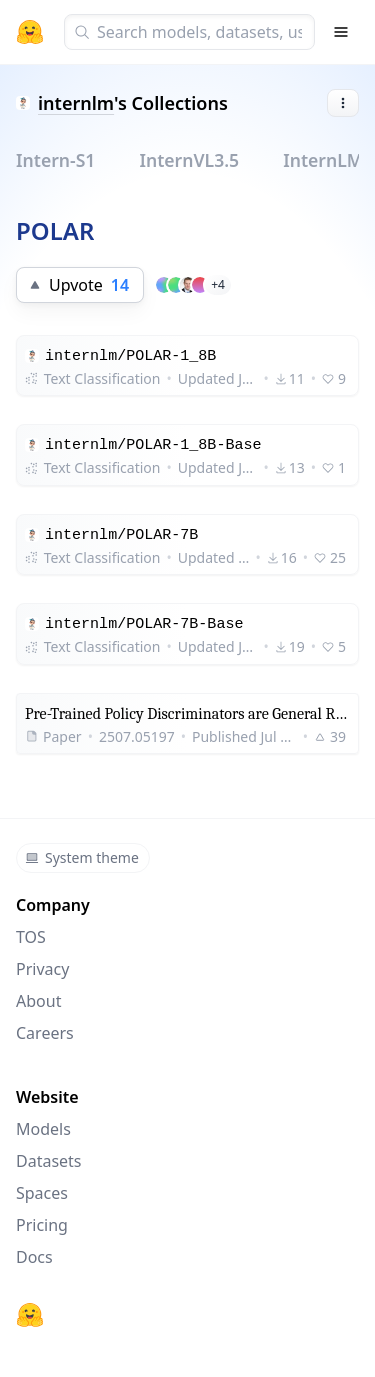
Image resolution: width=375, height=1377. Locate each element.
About (38, 1001)
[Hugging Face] (30, 1315)
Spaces (42, 1193)
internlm (76, 103)
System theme (82, 857)
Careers (45, 1033)
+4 (218, 284)
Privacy (42, 969)
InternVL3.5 (189, 160)
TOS (31, 937)
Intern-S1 (55, 160)
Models (43, 1129)
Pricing (42, 1225)
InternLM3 (328, 160)
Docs (34, 1257)
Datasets (49, 1161)
